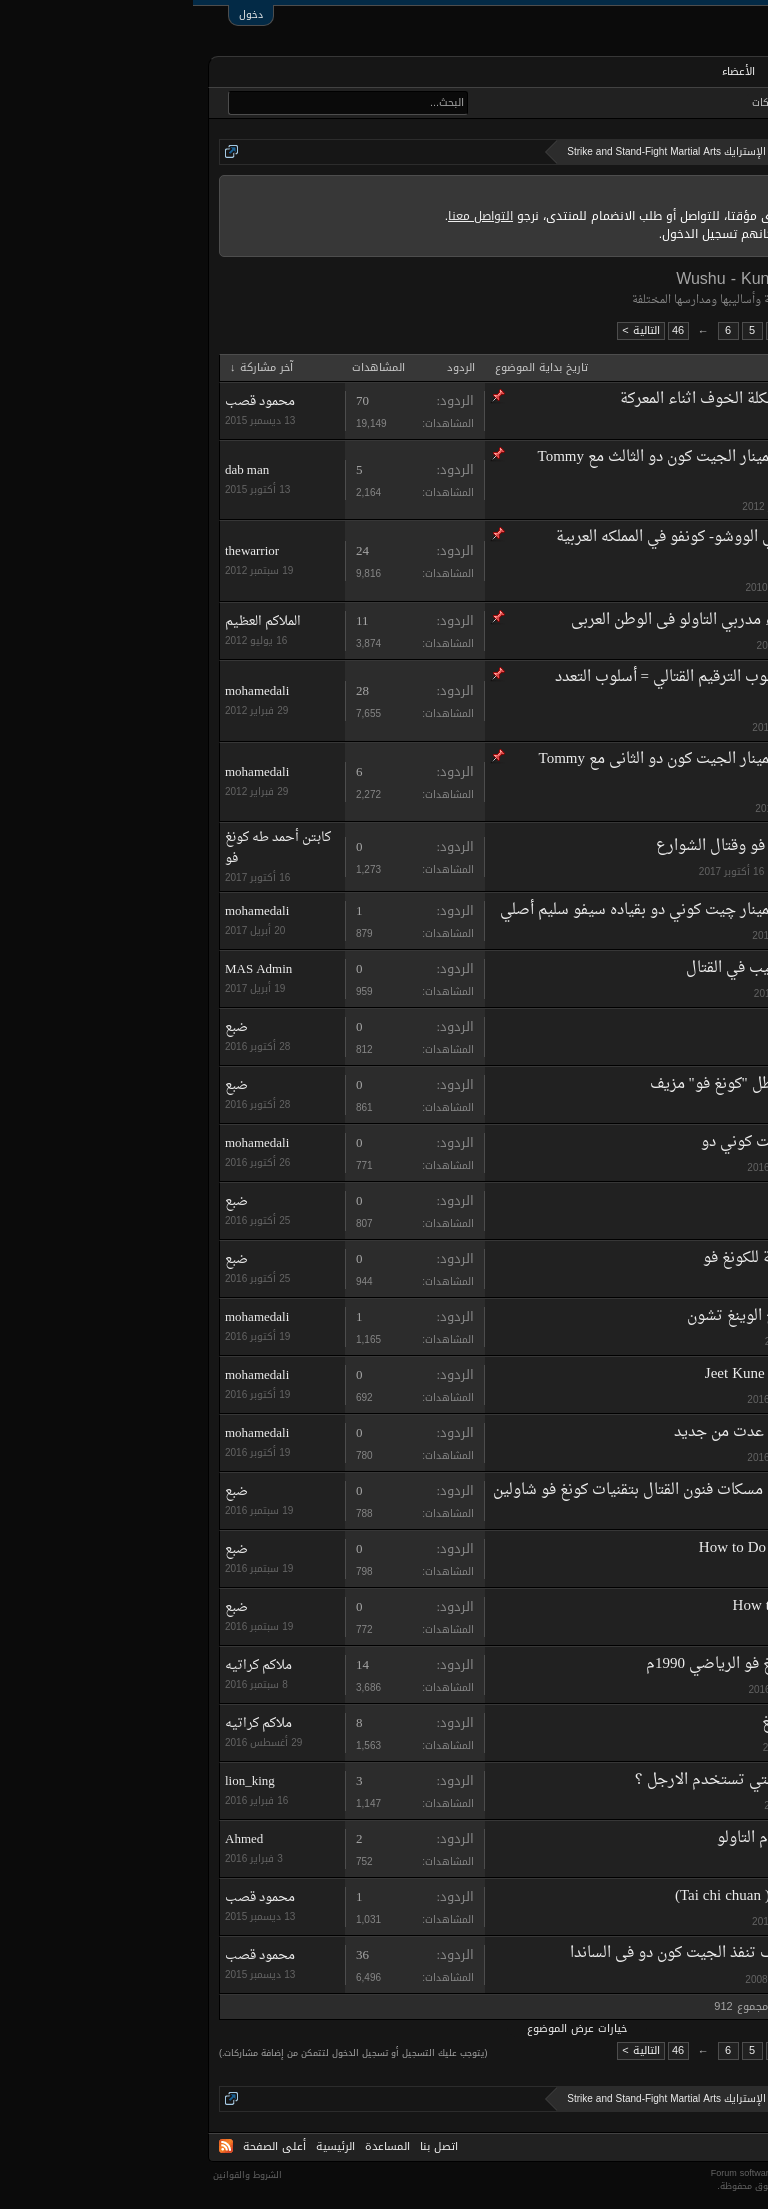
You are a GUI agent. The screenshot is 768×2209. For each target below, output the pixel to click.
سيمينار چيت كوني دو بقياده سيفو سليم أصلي (450, 910)
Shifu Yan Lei (638, 1200)
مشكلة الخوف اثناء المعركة (510, 399)
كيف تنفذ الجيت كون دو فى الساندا (485, 1953)
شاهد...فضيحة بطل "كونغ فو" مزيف (569, 1084)
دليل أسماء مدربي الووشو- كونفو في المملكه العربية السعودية (521, 549)
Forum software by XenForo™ (633, 2173)
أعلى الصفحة (81, 2146)
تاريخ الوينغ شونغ (624, 1722)
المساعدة (194, 2146)
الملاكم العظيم (70, 621)
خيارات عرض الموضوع (384, 2029)
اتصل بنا (246, 2146)
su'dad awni (653, 1921)
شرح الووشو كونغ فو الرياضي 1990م (566, 1664)
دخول (58, 14)
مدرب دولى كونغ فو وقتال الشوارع (571, 846)
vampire (662, 1863)
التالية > (447, 331)
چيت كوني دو (551, 1142)
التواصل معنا (287, 216)
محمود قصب (67, 401)
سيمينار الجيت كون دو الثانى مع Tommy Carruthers (513, 771)
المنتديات (617, 73)
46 (485, 331)
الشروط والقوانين (54, 2175)
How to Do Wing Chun (610, 1606)
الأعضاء (545, 71)
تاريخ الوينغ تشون (551, 1316)
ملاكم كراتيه (652, 1689)
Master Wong (639, 1026)
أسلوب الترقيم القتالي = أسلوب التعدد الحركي (521, 689)
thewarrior (658, 587)
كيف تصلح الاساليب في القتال (586, 968)
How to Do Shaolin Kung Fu (593, 1548)
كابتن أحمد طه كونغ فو (628, 871)
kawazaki (659, 425)
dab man (54, 470)
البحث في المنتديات (691, 103)
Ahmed (51, 1839)
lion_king (660, 1805)
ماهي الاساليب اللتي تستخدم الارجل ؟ (561, 1780)
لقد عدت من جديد (537, 1432)
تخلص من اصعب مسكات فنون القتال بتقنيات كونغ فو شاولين (490, 1490)
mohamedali (653, 506)
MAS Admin (653, 993)
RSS (33, 2146)
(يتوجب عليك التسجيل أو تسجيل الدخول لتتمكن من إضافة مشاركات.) (160, 2053)
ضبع (671, 1051)
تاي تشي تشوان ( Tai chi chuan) (581, 1896)
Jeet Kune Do (553, 1374)
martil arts (658, 1341)
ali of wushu (653, 645)
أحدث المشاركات (594, 103)
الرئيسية (692, 71)
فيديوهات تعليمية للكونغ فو (595, 1258)
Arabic (726, 2146)
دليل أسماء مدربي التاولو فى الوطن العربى (508, 620)
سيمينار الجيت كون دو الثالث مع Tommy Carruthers (512, 469)
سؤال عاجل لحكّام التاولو (602, 1838)
